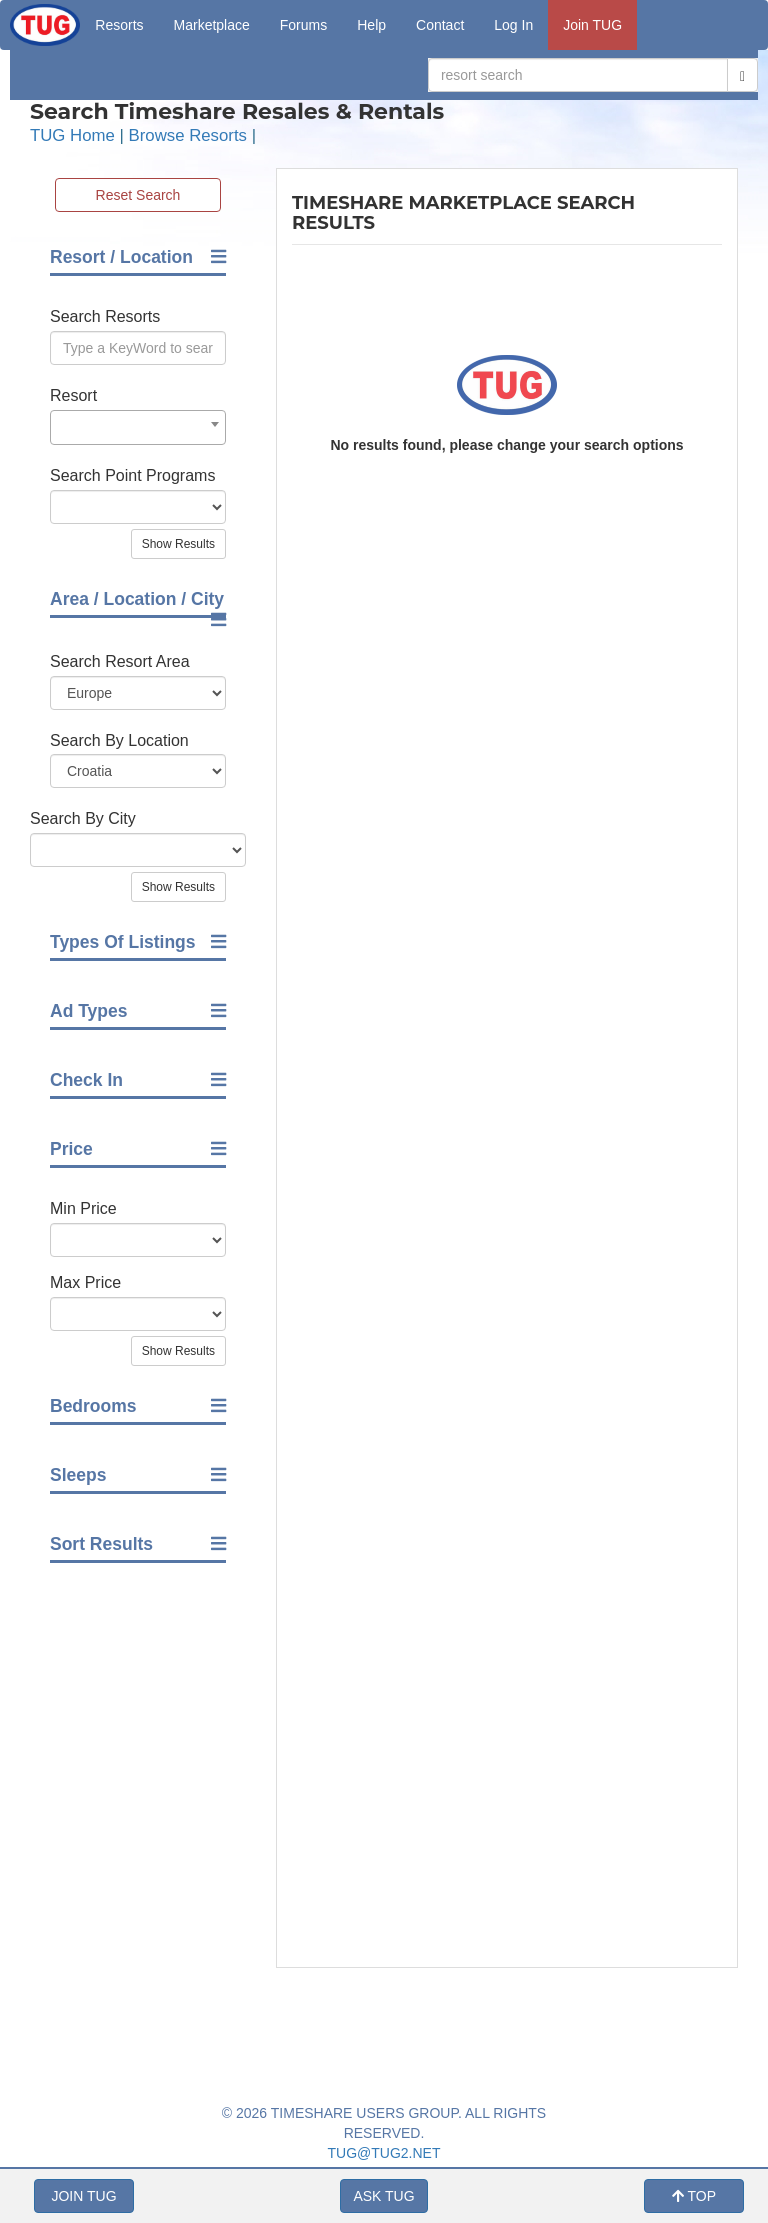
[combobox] (138, 427)
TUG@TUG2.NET (384, 2153)
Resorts (119, 25)
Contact (440, 25)
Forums (303, 25)
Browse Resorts (188, 135)
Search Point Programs (132, 475)
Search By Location (119, 740)
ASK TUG (383, 2196)
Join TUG (592, 25)
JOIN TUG (83, 2196)
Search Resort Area (120, 661)
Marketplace (212, 25)
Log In (513, 25)
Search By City (83, 818)
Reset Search (138, 195)
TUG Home (72, 135)
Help (371, 25)
